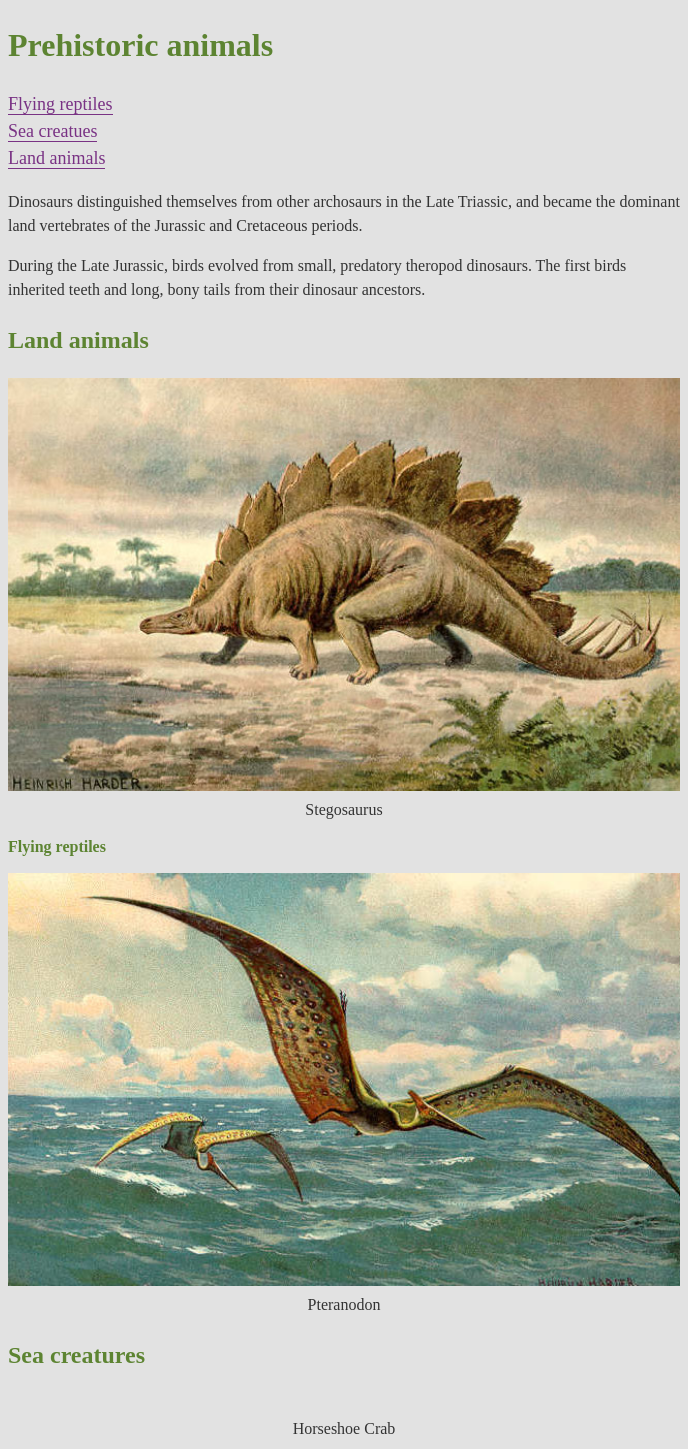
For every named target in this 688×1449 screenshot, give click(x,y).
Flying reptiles (60, 104)
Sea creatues (52, 131)
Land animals (56, 158)
